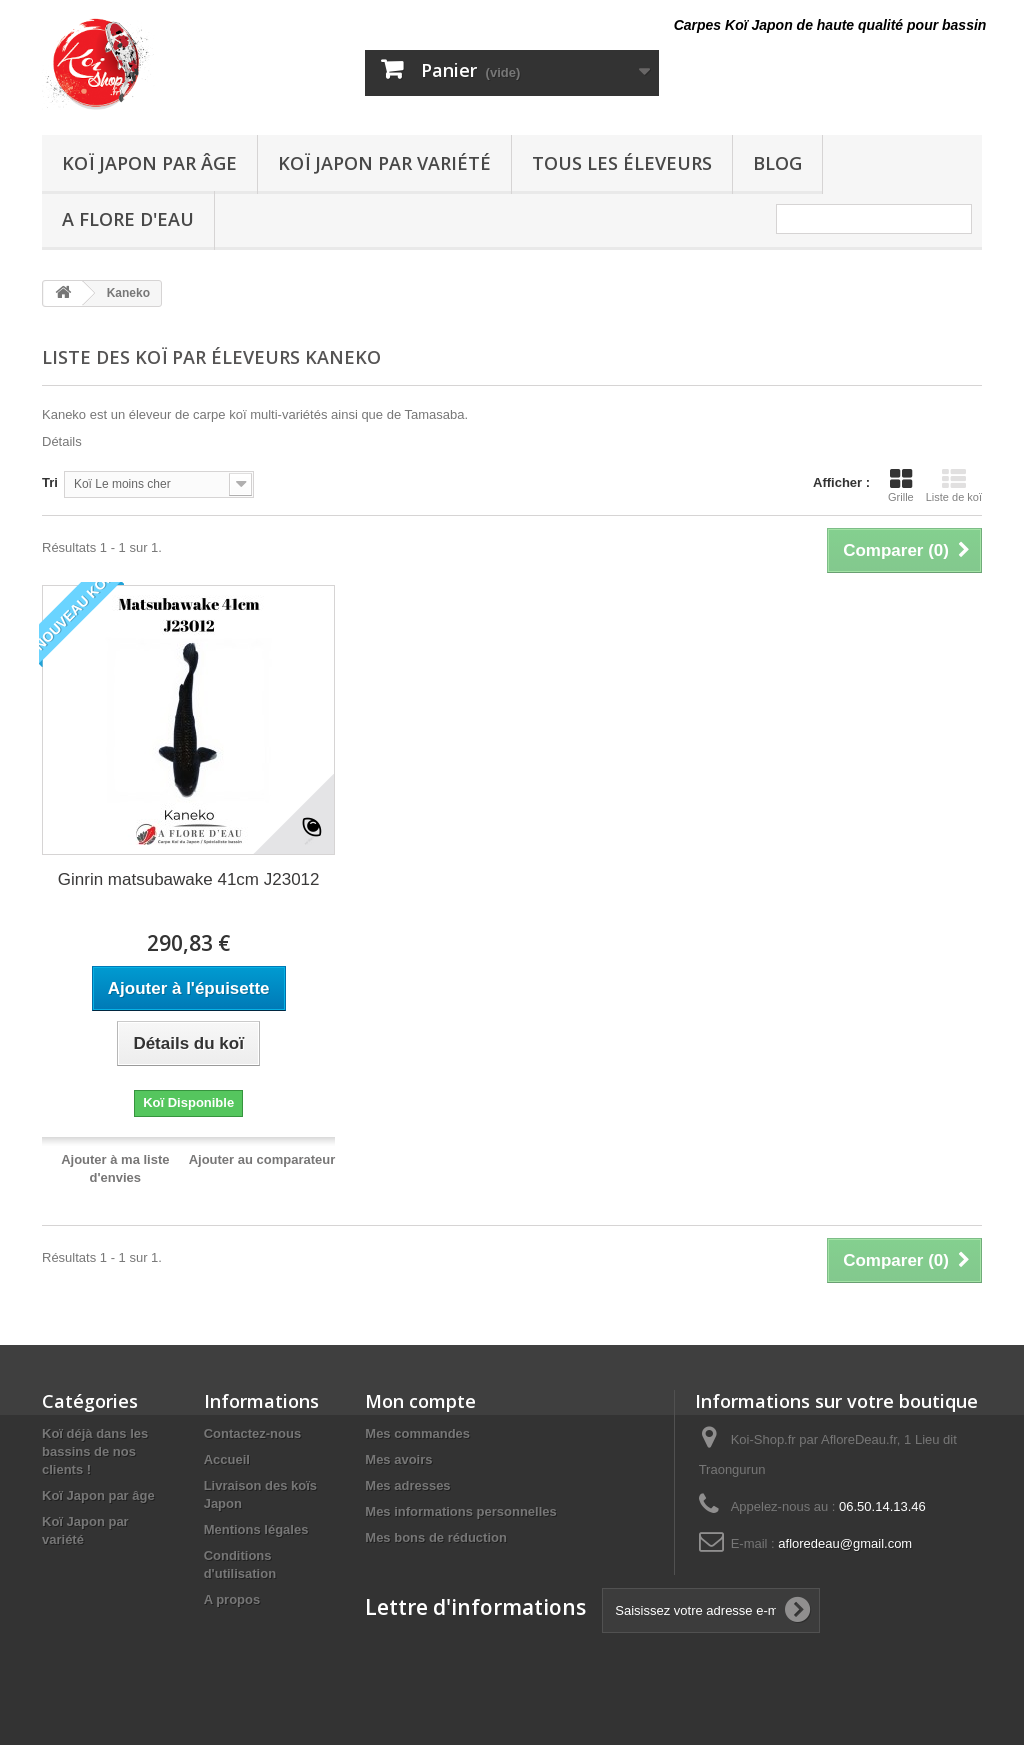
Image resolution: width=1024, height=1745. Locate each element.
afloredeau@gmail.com (845, 1543)
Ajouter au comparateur (262, 1159)
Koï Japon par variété (384, 163)
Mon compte (420, 1401)
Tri (50, 482)
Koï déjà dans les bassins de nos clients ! (95, 1451)
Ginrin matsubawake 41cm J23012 (189, 879)
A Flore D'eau (128, 219)
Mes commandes (417, 1433)
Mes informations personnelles (460, 1511)
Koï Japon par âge (149, 163)
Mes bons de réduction (436, 1537)
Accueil (227, 1459)
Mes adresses (407, 1485)
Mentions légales (256, 1529)
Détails (62, 441)
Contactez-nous (253, 1433)
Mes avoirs (398, 1459)
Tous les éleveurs (622, 163)
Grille (901, 485)
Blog (777, 163)
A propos (232, 1599)
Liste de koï (954, 485)
